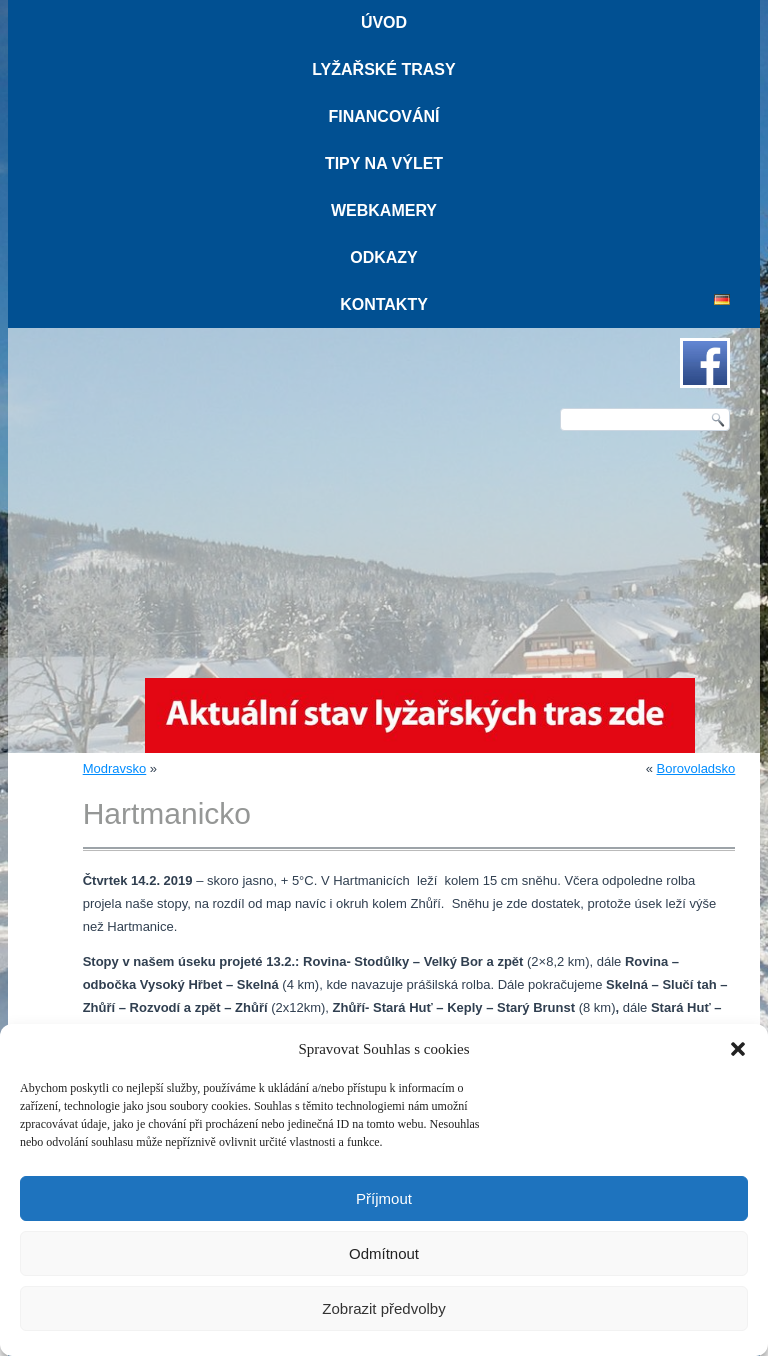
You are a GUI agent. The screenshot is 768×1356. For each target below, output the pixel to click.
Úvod (384, 22)
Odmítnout (384, 1253)
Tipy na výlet (384, 163)
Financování (383, 116)
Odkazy (384, 257)
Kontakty (384, 304)
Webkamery (384, 210)
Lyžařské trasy (383, 69)
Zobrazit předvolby (383, 1308)
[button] (738, 1049)
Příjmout (384, 1198)
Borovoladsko (696, 768)
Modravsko (115, 768)
